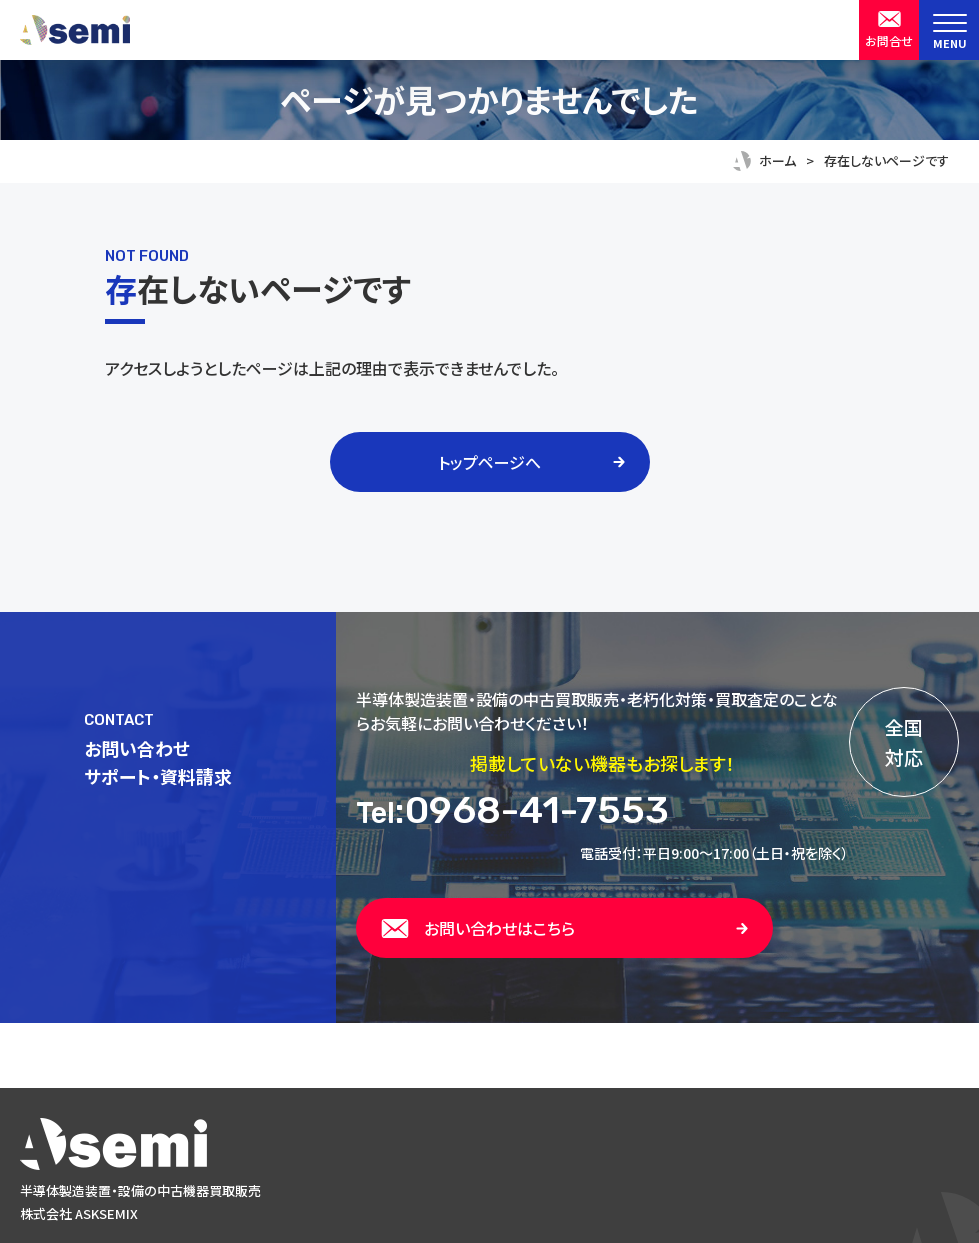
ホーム (777, 160)
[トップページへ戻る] (489, 1144)
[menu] (949, 30)
